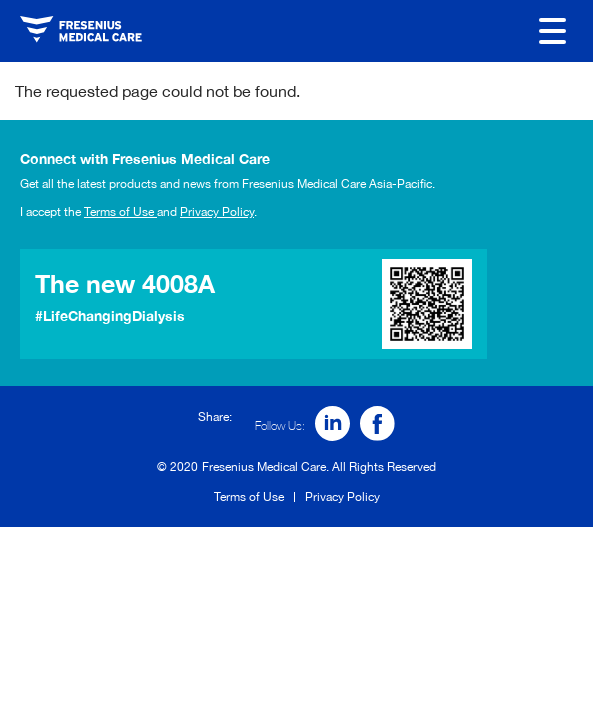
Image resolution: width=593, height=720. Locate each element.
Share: (215, 417)
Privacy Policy (217, 212)
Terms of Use (120, 212)
